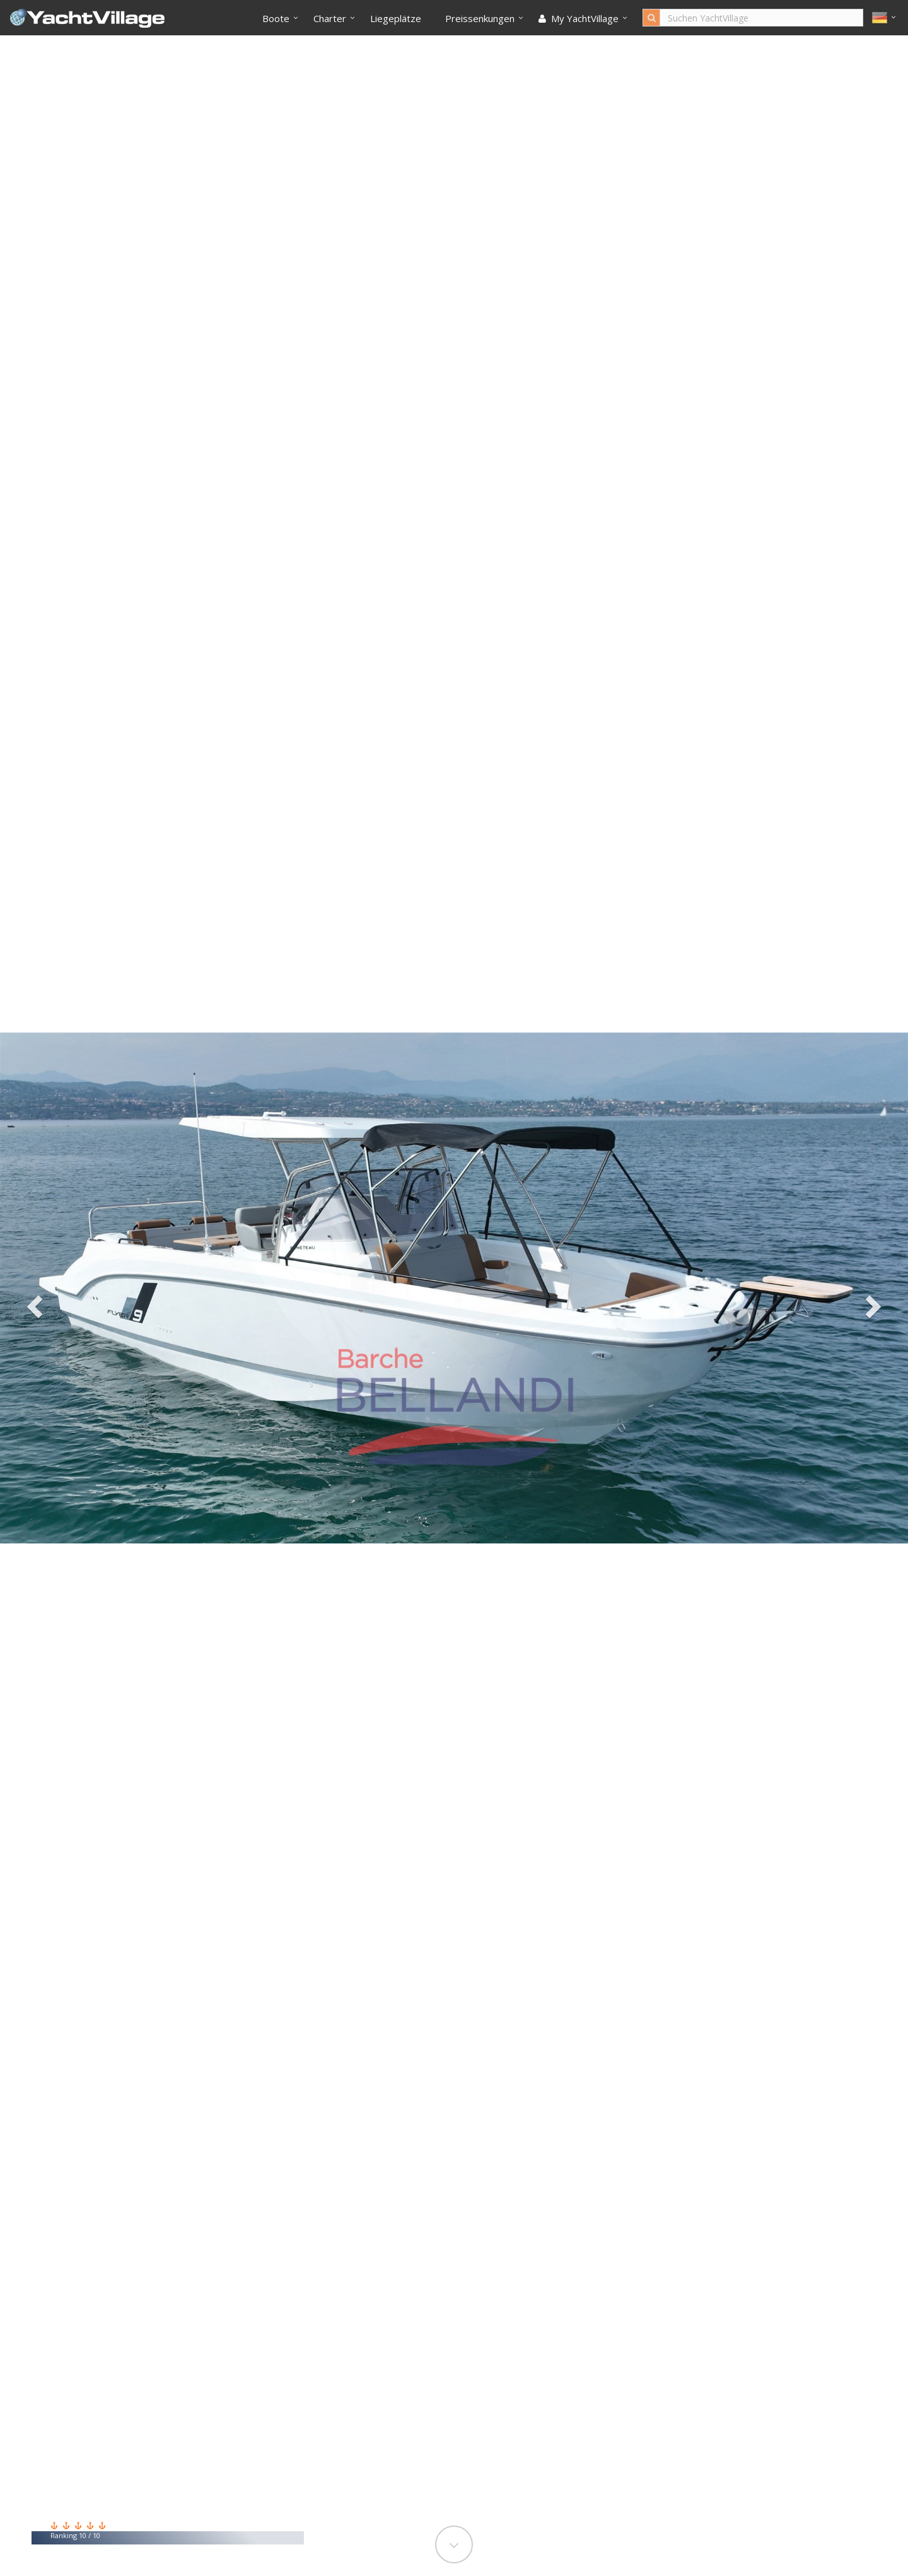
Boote (275, 18)
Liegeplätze (395, 18)
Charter (329, 18)
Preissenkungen (480, 18)
